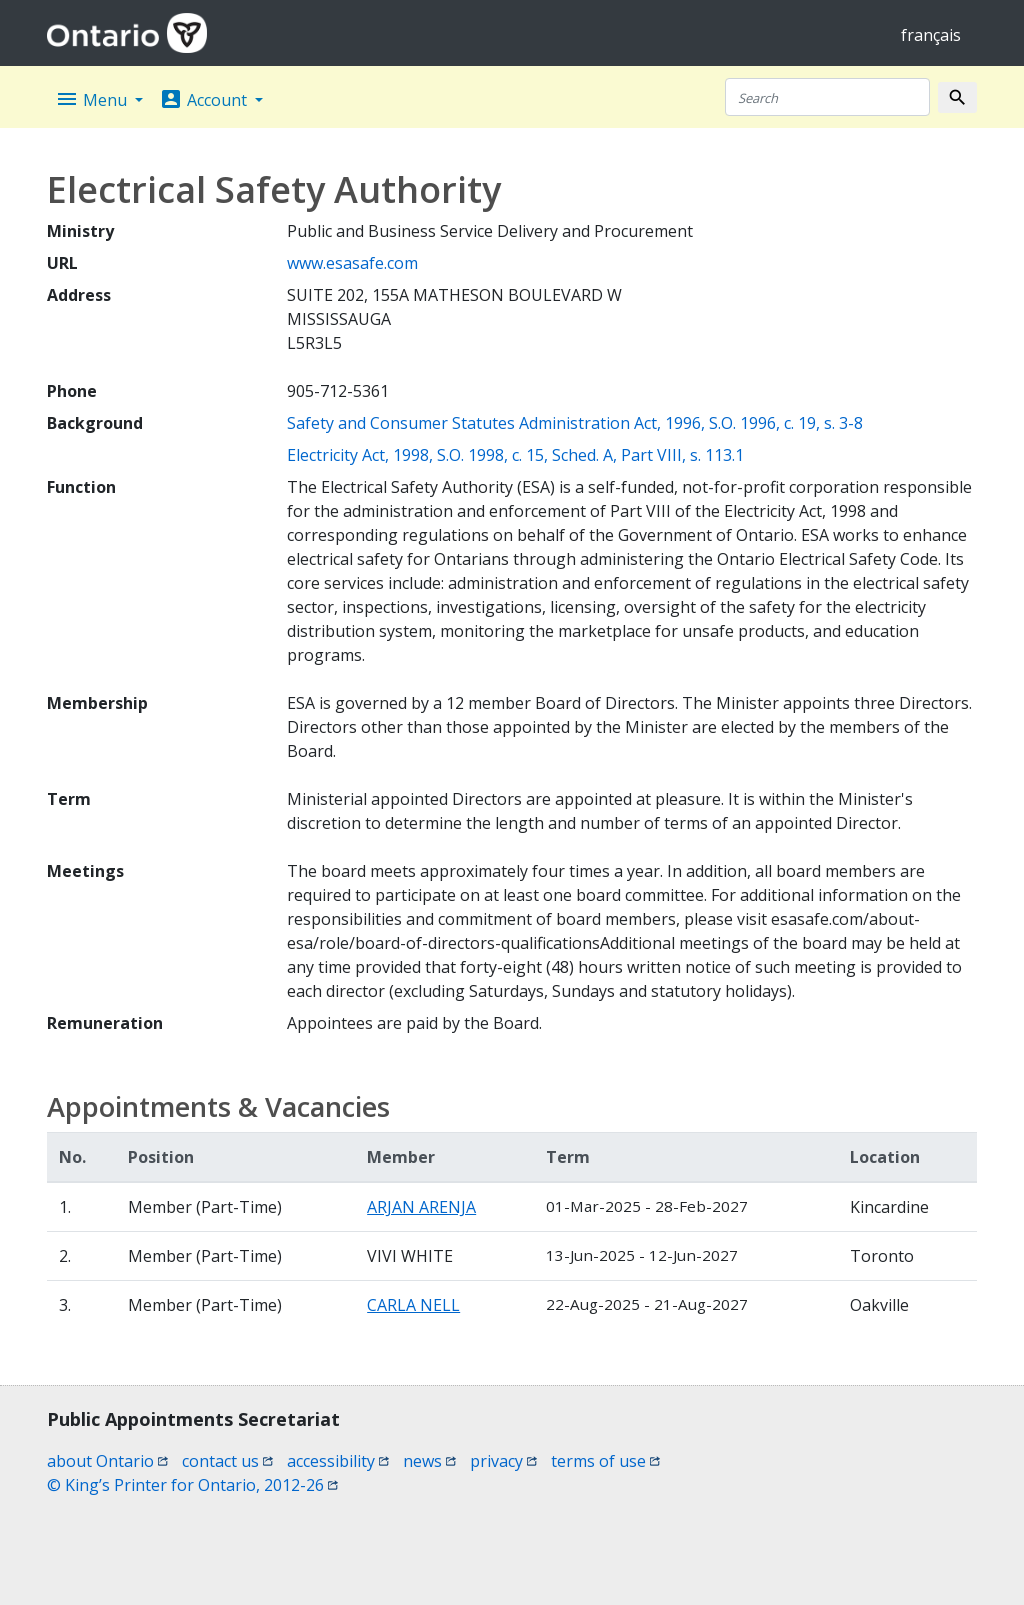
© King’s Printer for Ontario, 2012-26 (192, 1485)
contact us (227, 1461)
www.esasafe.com (352, 263)
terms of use (605, 1461)
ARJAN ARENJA (421, 1207)
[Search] (827, 97)
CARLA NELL (413, 1305)
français (931, 35)
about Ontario (107, 1461)
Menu (93, 99)
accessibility (338, 1461)
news (429, 1461)
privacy (503, 1461)
